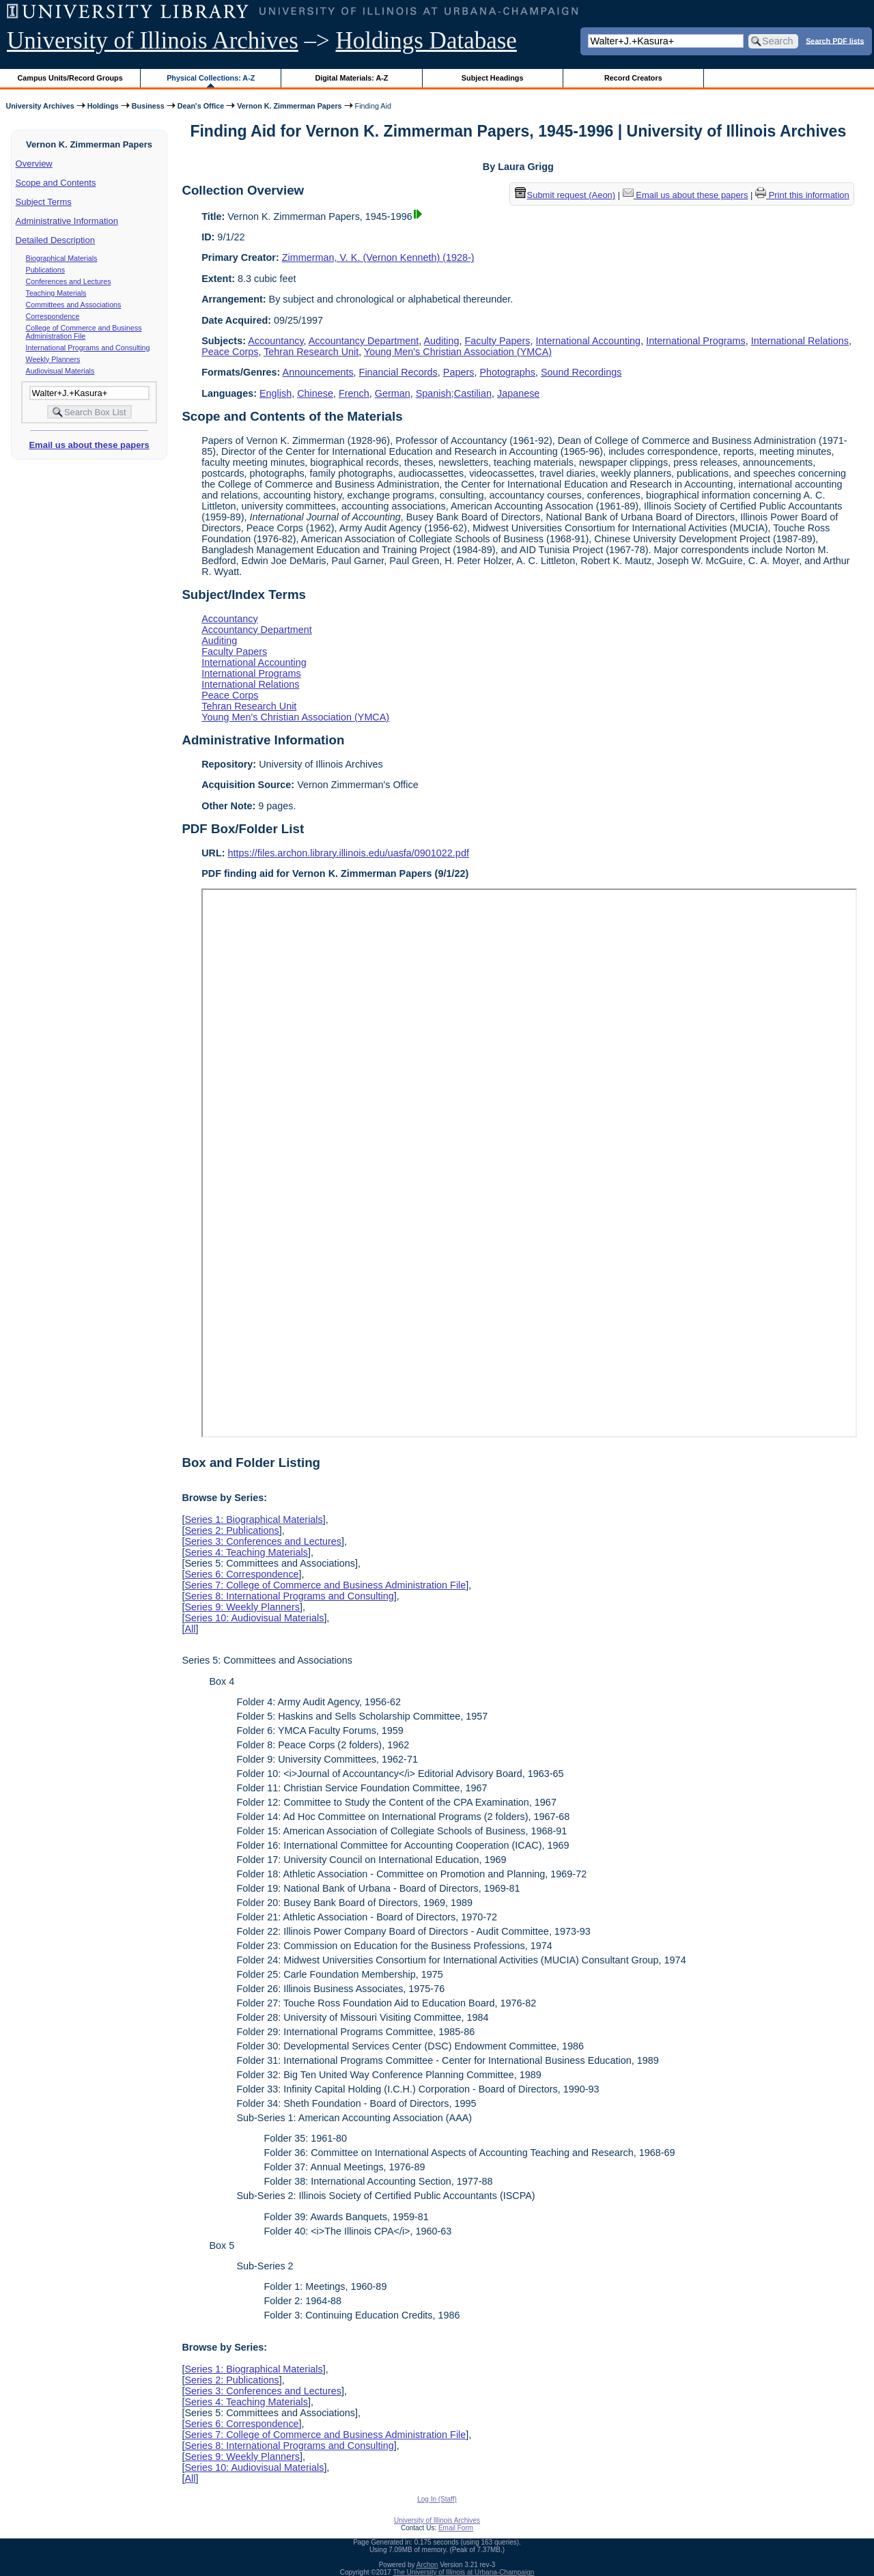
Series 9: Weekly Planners (242, 1606)
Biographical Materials (62, 258)
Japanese (518, 393)
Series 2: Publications (231, 1530)
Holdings (103, 106)
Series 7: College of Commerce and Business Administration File (325, 1585)
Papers (459, 372)
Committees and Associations (74, 304)
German (392, 393)
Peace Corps (229, 351)
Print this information (802, 195)
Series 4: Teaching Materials (246, 1552)
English (275, 393)
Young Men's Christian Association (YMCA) (458, 351)
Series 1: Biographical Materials (253, 1519)
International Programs (696, 340)
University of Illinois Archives (152, 40)
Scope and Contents (56, 183)
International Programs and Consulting (88, 348)
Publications (45, 270)
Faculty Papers (498, 340)
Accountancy (275, 340)
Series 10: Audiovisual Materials (254, 1617)
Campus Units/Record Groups (70, 78)
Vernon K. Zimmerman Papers (289, 106)
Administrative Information (67, 221)
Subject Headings (493, 78)
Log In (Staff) (437, 2499)
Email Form (455, 2528)
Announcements (318, 372)
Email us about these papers (89, 445)
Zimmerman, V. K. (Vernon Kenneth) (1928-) (378, 257)
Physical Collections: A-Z (211, 78)
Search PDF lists (835, 40)
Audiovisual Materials (60, 371)
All (189, 1628)
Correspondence (53, 316)
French (354, 393)
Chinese (315, 393)
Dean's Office (201, 106)
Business (148, 106)
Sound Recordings (581, 372)
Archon (427, 2564)
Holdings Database (426, 40)
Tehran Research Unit (311, 351)
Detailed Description (55, 240)
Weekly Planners (53, 359)
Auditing (442, 340)
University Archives (39, 106)
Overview (34, 163)
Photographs (507, 372)
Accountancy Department (364, 340)
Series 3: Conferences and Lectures (262, 1541)
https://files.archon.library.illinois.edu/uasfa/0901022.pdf (348, 853)
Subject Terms (44, 202)
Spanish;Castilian (454, 393)
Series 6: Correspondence (241, 1574)
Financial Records (398, 372)
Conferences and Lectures (68, 281)
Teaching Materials (56, 293)
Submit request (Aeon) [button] (565, 195)
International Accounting (588, 340)
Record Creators (633, 78)
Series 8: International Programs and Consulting (288, 1596)
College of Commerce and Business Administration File (84, 332)
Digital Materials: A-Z (351, 78)
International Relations (800, 340)
